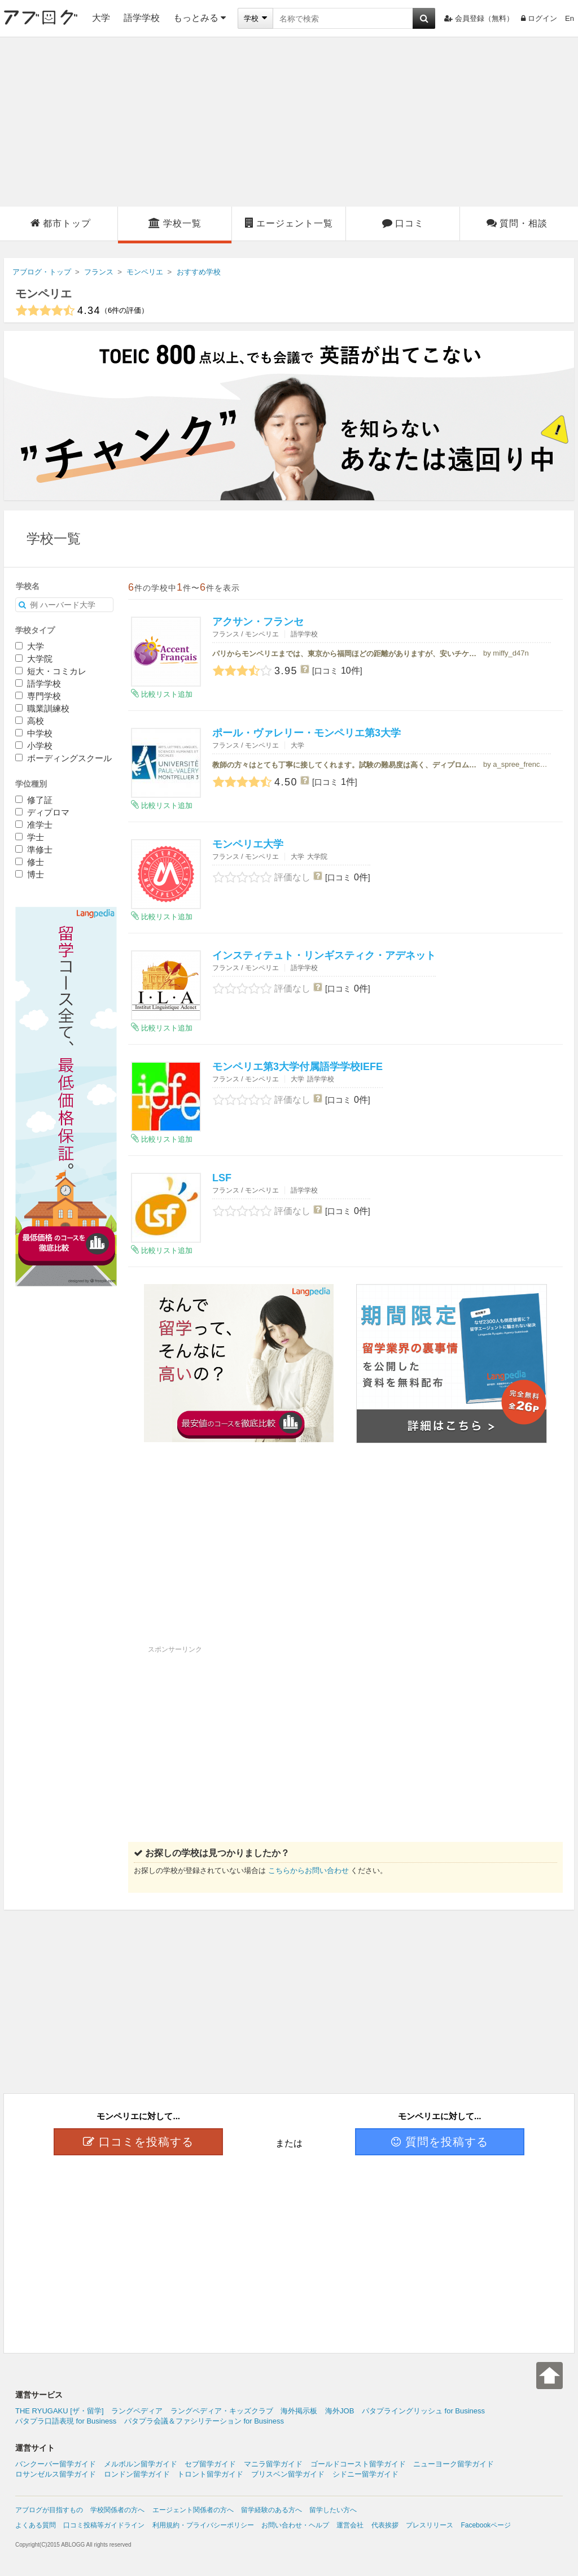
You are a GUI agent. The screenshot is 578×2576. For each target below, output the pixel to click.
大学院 (33, 658)
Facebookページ (486, 2525)
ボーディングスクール (63, 758)
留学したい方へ (333, 2510)
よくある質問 (35, 2525)
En (569, 18)
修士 (29, 862)
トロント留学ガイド (210, 2474)
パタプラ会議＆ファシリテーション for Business (204, 2421)
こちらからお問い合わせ (308, 1870)
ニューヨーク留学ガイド (453, 2464)
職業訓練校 (42, 708)
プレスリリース (429, 2525)
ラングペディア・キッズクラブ (221, 2411)
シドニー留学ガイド (365, 2474)
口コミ (403, 223)
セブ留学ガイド (210, 2464)
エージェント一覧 (289, 223)
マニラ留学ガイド (273, 2464)
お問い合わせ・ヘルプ (295, 2525)
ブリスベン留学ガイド (288, 2474)
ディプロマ (42, 812)
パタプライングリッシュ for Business (423, 2411)
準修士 (33, 849)
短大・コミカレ (50, 671)
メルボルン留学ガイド (140, 2464)
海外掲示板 (299, 2411)
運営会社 (350, 2525)
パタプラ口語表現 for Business (65, 2421)
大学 (101, 18)
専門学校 (38, 696)
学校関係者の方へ (117, 2510)
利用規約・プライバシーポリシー (203, 2525)
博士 (29, 874)
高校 (29, 721)
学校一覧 (175, 223)
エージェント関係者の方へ (193, 2510)
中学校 (33, 733)
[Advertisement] (289, 122)
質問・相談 (517, 223)
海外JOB (339, 2411)
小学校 (33, 745)
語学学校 (142, 18)
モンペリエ (43, 293)
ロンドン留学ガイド (137, 2474)
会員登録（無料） (479, 18)
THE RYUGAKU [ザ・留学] (59, 2411)
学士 (29, 837)
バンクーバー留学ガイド (55, 2464)
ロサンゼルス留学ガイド (55, 2474)
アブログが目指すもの (49, 2510)
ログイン (539, 18)
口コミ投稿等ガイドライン (103, 2525)
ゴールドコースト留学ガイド (358, 2464)
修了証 (33, 800)
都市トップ (60, 223)
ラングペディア (137, 2411)
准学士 (33, 824)
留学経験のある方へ (271, 2510)
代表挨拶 (385, 2525)
